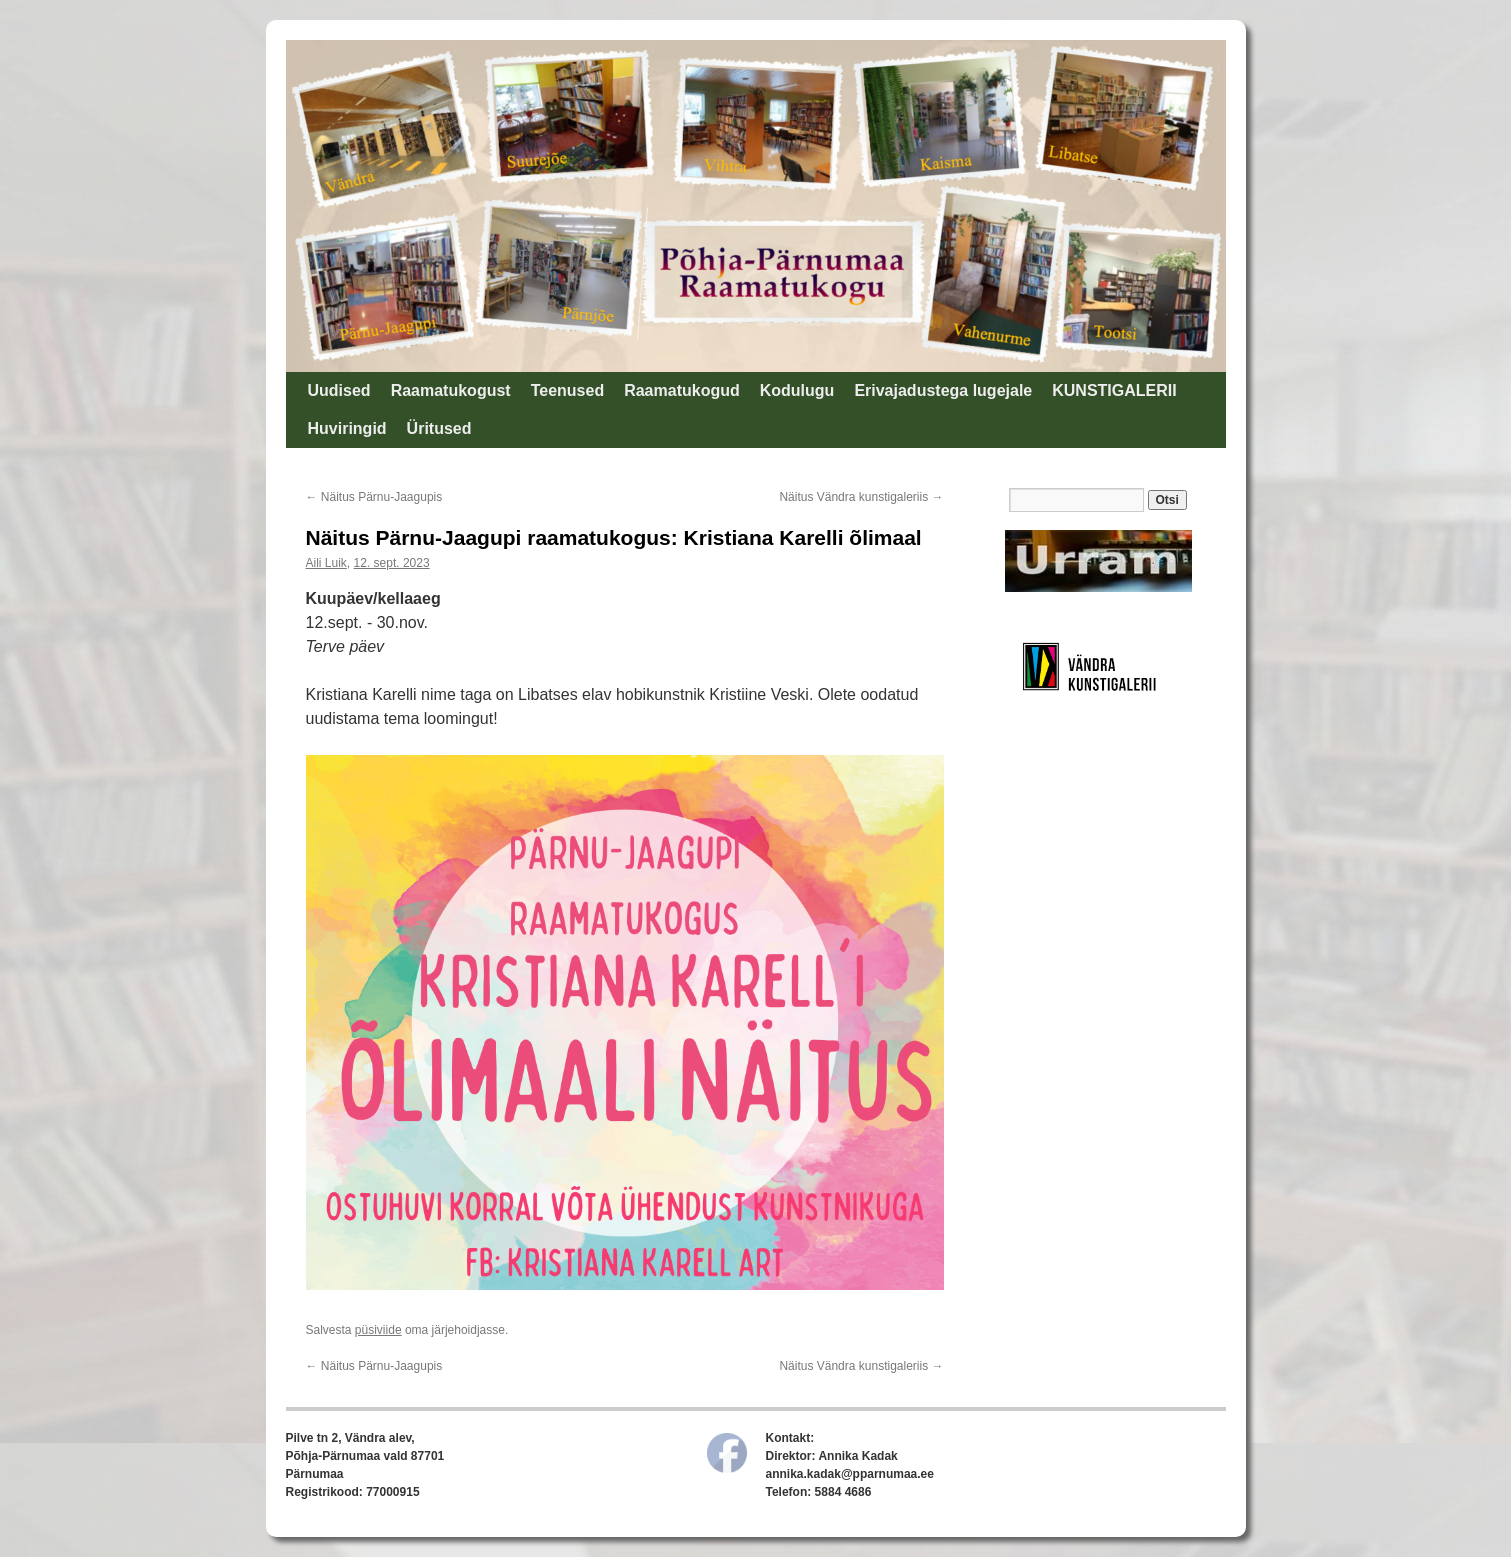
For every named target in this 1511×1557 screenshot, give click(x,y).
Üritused (439, 428)
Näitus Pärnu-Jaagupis (374, 497)
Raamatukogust (451, 390)
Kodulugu (797, 390)
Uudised (339, 390)
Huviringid (347, 428)
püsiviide (378, 1330)
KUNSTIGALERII (1114, 390)
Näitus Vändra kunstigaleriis (861, 497)
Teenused (568, 390)
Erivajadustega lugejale (943, 390)
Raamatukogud (682, 390)
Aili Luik (326, 563)
